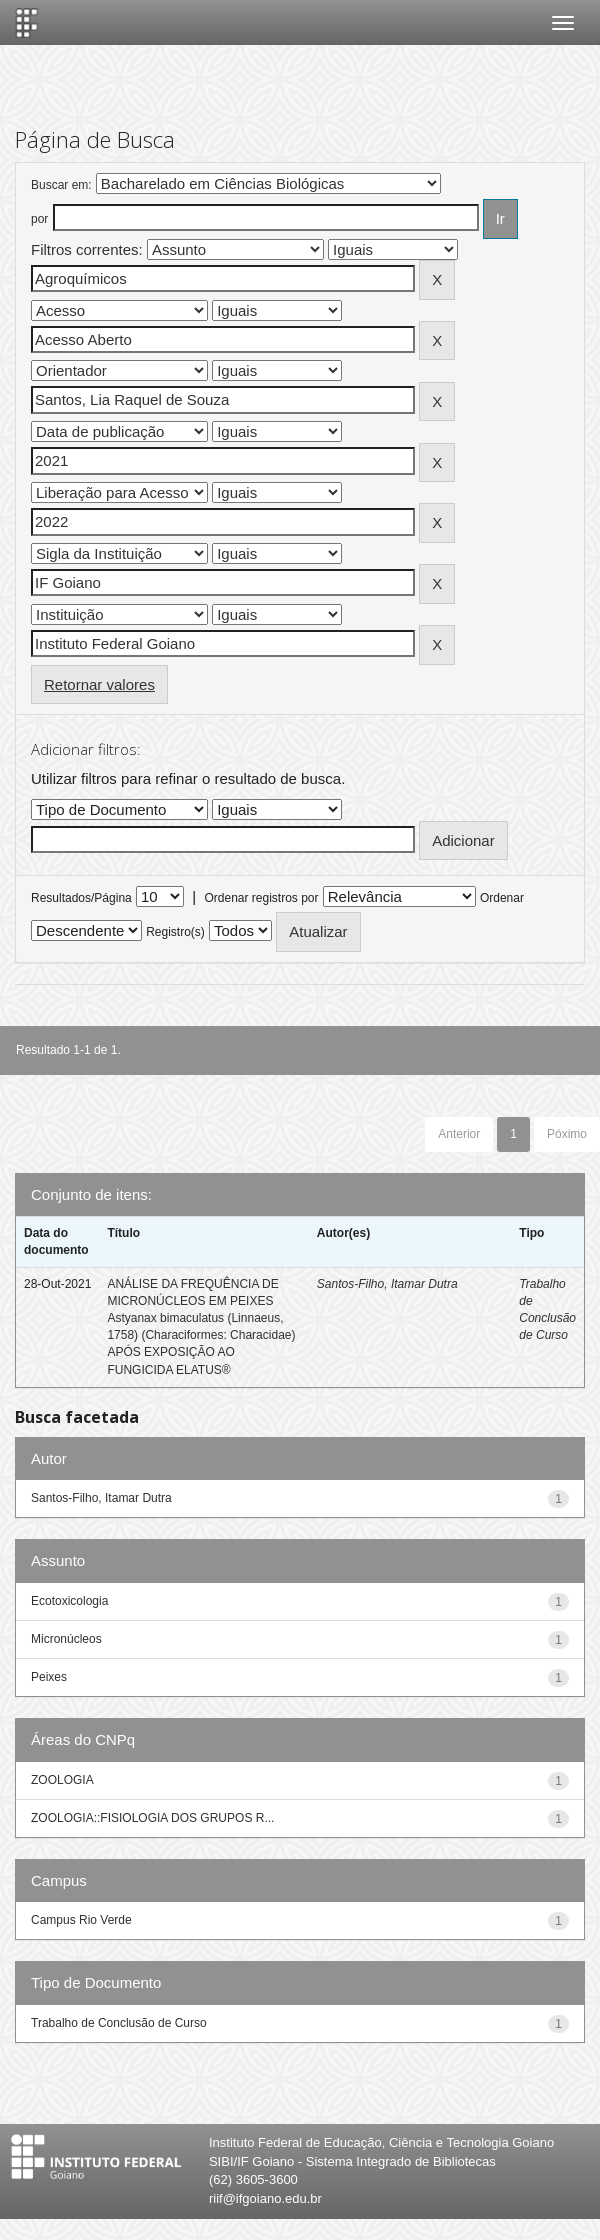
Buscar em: (61, 185)
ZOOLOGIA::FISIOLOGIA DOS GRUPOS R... (152, 1818)
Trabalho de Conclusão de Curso (119, 2023)
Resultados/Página (81, 898)
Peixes (49, 1677)
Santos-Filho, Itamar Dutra (387, 1284)
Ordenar (502, 898)
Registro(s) (175, 932)
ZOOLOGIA (62, 1780)
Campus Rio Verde (81, 1920)
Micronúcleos (66, 1639)
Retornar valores (99, 684)
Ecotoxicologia (69, 1601)
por (39, 219)
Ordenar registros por (261, 898)
